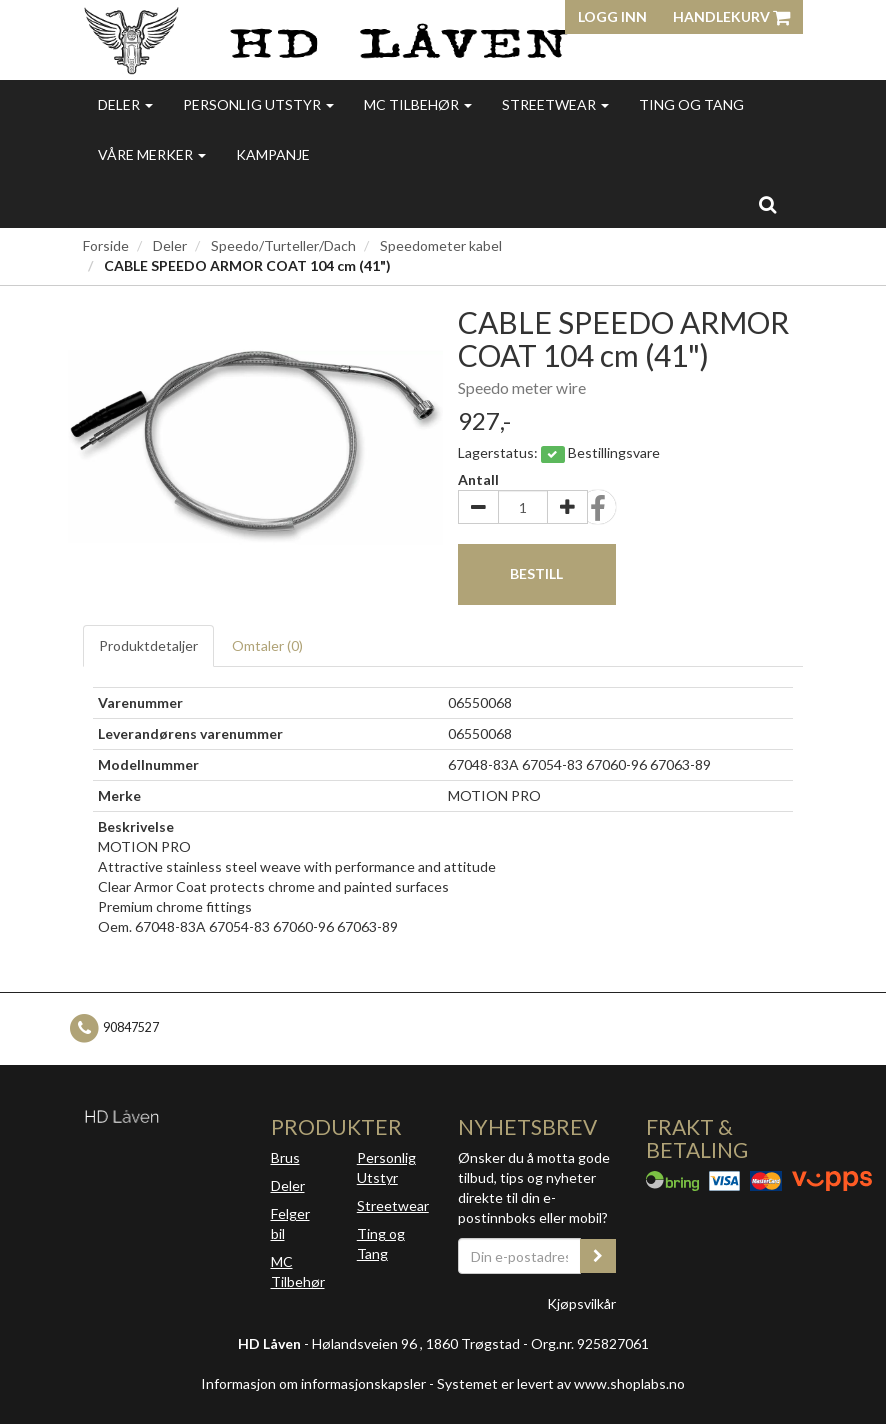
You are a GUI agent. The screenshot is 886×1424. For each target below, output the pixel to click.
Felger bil (290, 1223)
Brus (285, 1157)
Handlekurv (731, 16)
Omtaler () (267, 645)
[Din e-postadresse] (519, 1256)
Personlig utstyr (258, 104)
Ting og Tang (691, 104)
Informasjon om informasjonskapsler (313, 1383)
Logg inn (612, 16)
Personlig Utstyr (386, 1167)
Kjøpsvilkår (581, 1303)
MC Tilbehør (418, 104)
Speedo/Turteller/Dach (283, 245)
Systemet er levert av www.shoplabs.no (561, 1383)
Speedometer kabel (441, 245)
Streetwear (555, 104)
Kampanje (273, 154)
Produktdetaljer (148, 645)
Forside (106, 245)
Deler (125, 104)
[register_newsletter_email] (598, 1256)
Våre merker (152, 154)
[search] (767, 204)
